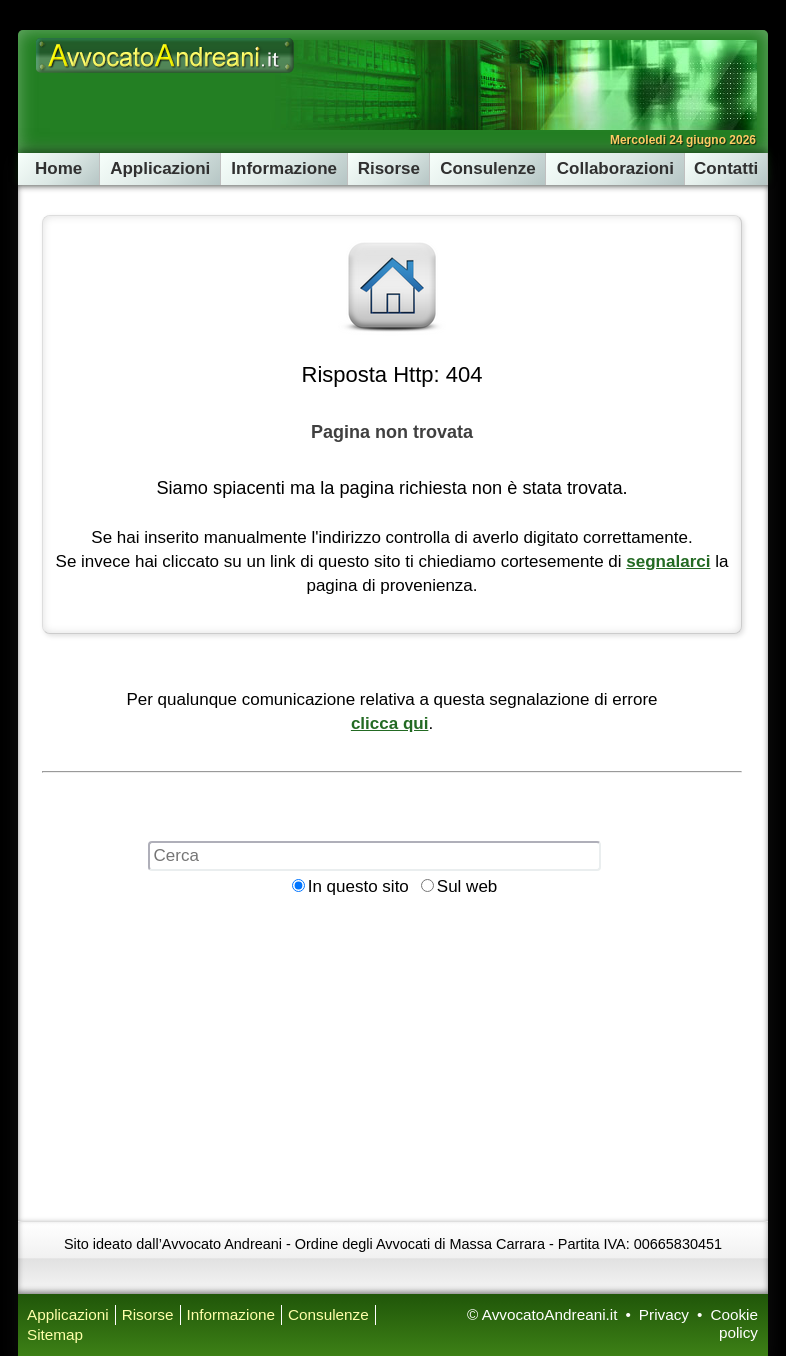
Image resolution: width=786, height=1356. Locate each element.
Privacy (664, 1314)
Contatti (726, 168)
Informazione (284, 168)
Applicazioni (160, 168)
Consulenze (487, 168)
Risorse (389, 168)
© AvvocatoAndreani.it (542, 1314)
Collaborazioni (615, 168)
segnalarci (668, 561)
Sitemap (55, 1334)
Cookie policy (734, 1323)
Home (58, 168)
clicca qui (389, 723)
